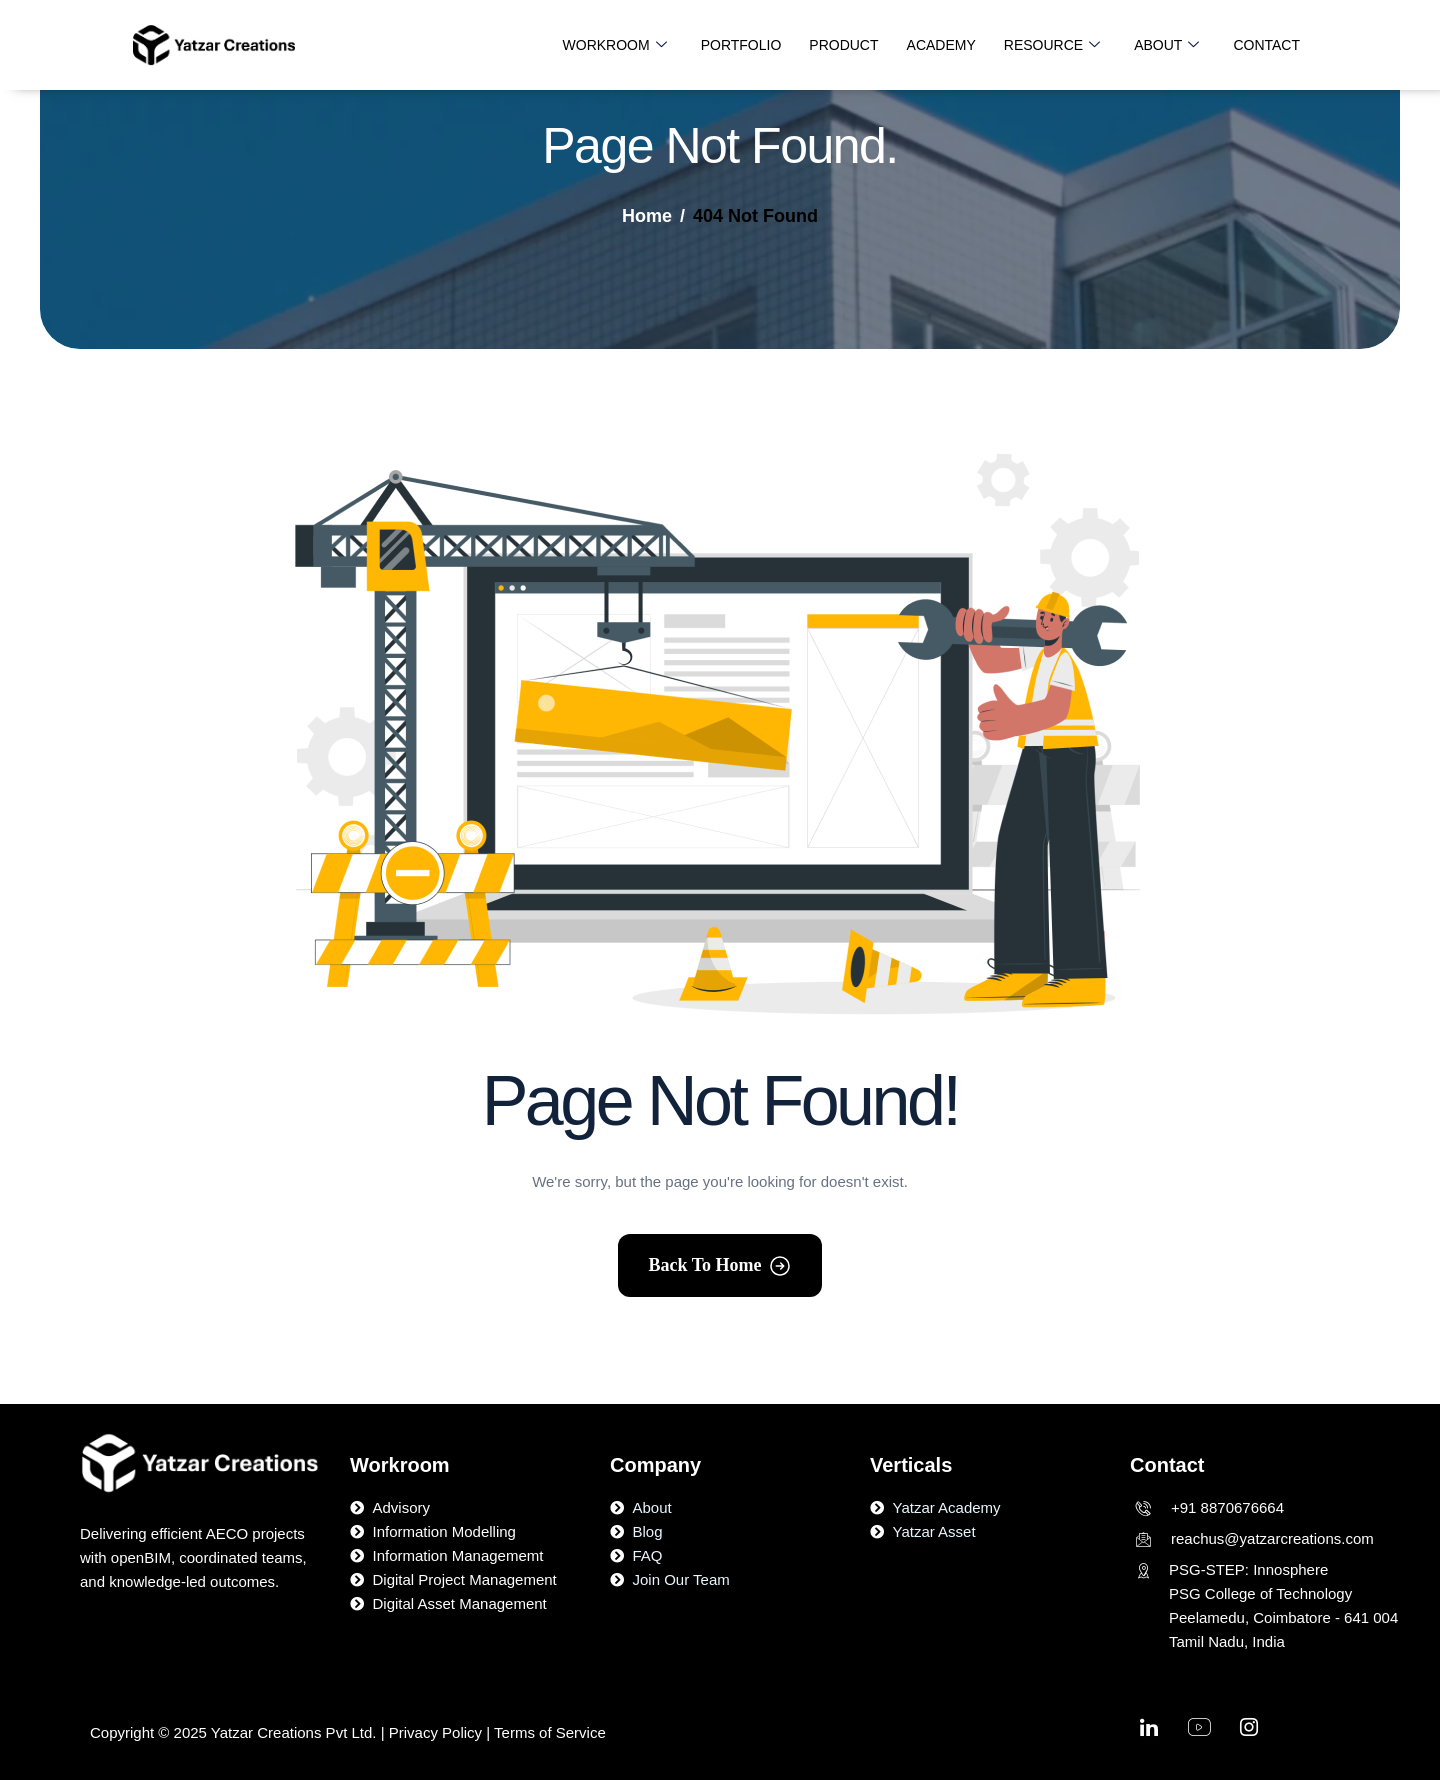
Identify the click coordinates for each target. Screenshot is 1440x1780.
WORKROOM (615, 45)
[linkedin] (1149, 1732)
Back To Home (704, 1265)
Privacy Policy (435, 1732)
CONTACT (1266, 45)
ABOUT (1166, 45)
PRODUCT (843, 45)
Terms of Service (552, 1732)
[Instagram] (1249, 1732)
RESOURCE (1052, 45)
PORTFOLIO (741, 45)
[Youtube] (1199, 1732)
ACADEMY (941, 45)
